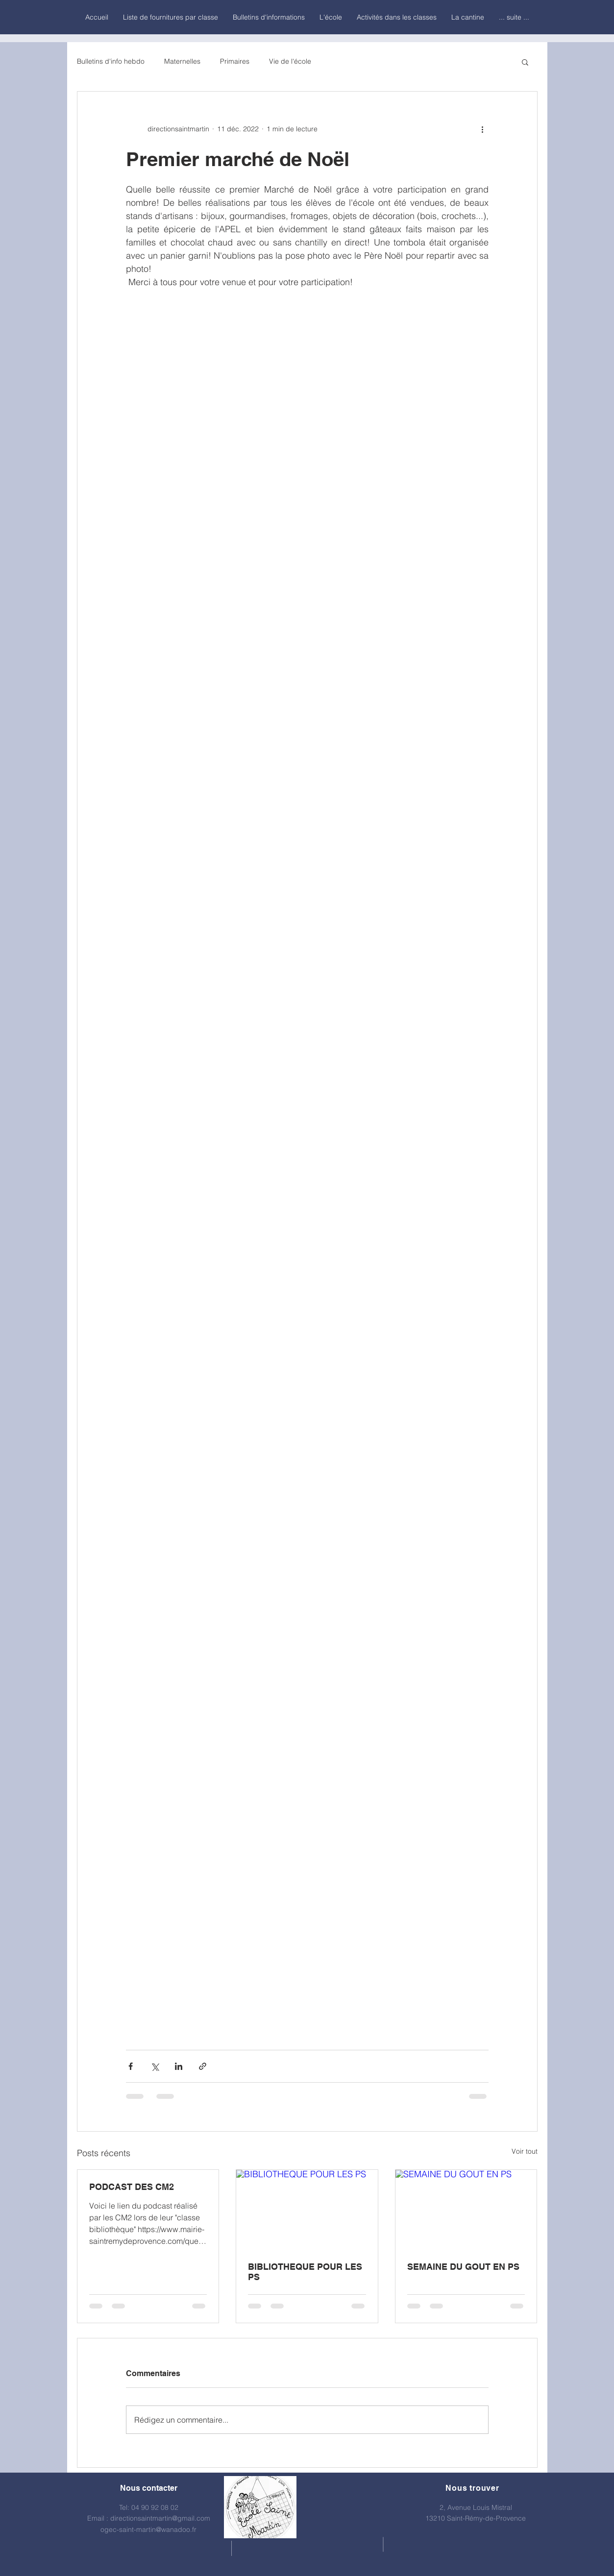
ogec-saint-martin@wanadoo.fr (148, 2529)
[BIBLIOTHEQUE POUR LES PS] (307, 2209)
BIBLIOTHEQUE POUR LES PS (305, 2271)
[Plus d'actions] (483, 129)
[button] (525, 62)
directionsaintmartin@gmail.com (160, 2518)
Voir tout (525, 2151)
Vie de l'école (290, 61)
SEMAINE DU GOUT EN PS (463, 2266)
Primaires (234, 61)
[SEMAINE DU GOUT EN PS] (466, 2209)
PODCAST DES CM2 (131, 2187)
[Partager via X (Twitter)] (154, 2066)
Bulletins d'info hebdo (111, 61)
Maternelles (182, 61)
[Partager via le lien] (202, 2066)
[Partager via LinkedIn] (178, 2066)
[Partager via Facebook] (130, 2066)
